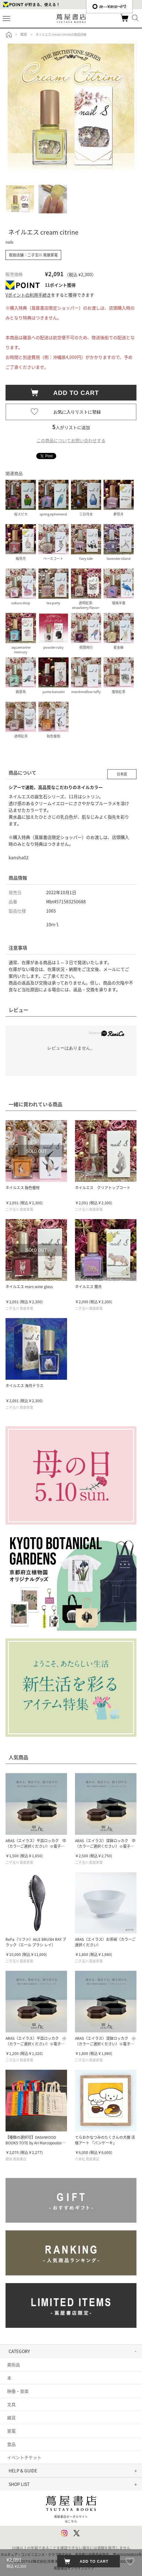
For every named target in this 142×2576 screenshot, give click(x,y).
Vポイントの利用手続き (28, 295)
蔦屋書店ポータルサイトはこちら (71, 2507)
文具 (11, 2404)
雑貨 (11, 2417)
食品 (11, 2444)
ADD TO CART (73, 392)
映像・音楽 (18, 2391)
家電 (11, 2431)
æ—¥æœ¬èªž (109, 6)
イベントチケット (24, 2457)
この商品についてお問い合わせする (71, 440)
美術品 (13, 2364)
